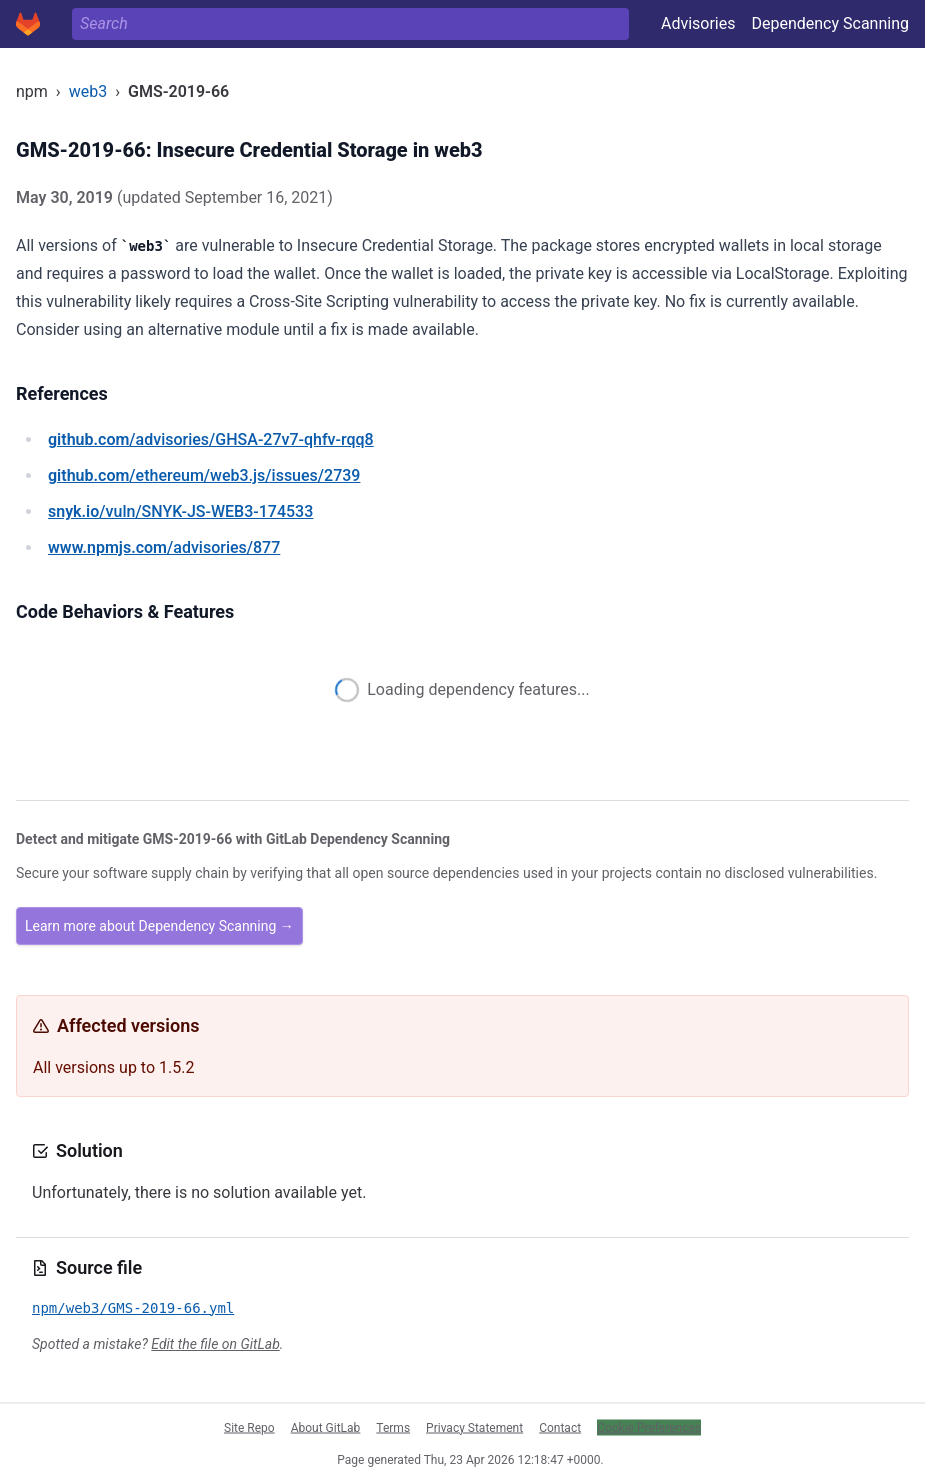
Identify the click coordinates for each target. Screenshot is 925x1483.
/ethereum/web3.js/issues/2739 (204, 475)
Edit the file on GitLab (215, 1344)
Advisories (698, 23)
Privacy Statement (474, 1427)
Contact (560, 1427)
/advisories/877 (164, 547)
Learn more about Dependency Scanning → (159, 926)
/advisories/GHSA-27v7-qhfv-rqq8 (211, 439)
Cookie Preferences (649, 1427)
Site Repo (249, 1427)
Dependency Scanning (830, 23)
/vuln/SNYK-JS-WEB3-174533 (180, 511)
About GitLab (326, 1427)
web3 (88, 91)
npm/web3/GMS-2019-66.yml (133, 1308)
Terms (393, 1427)
